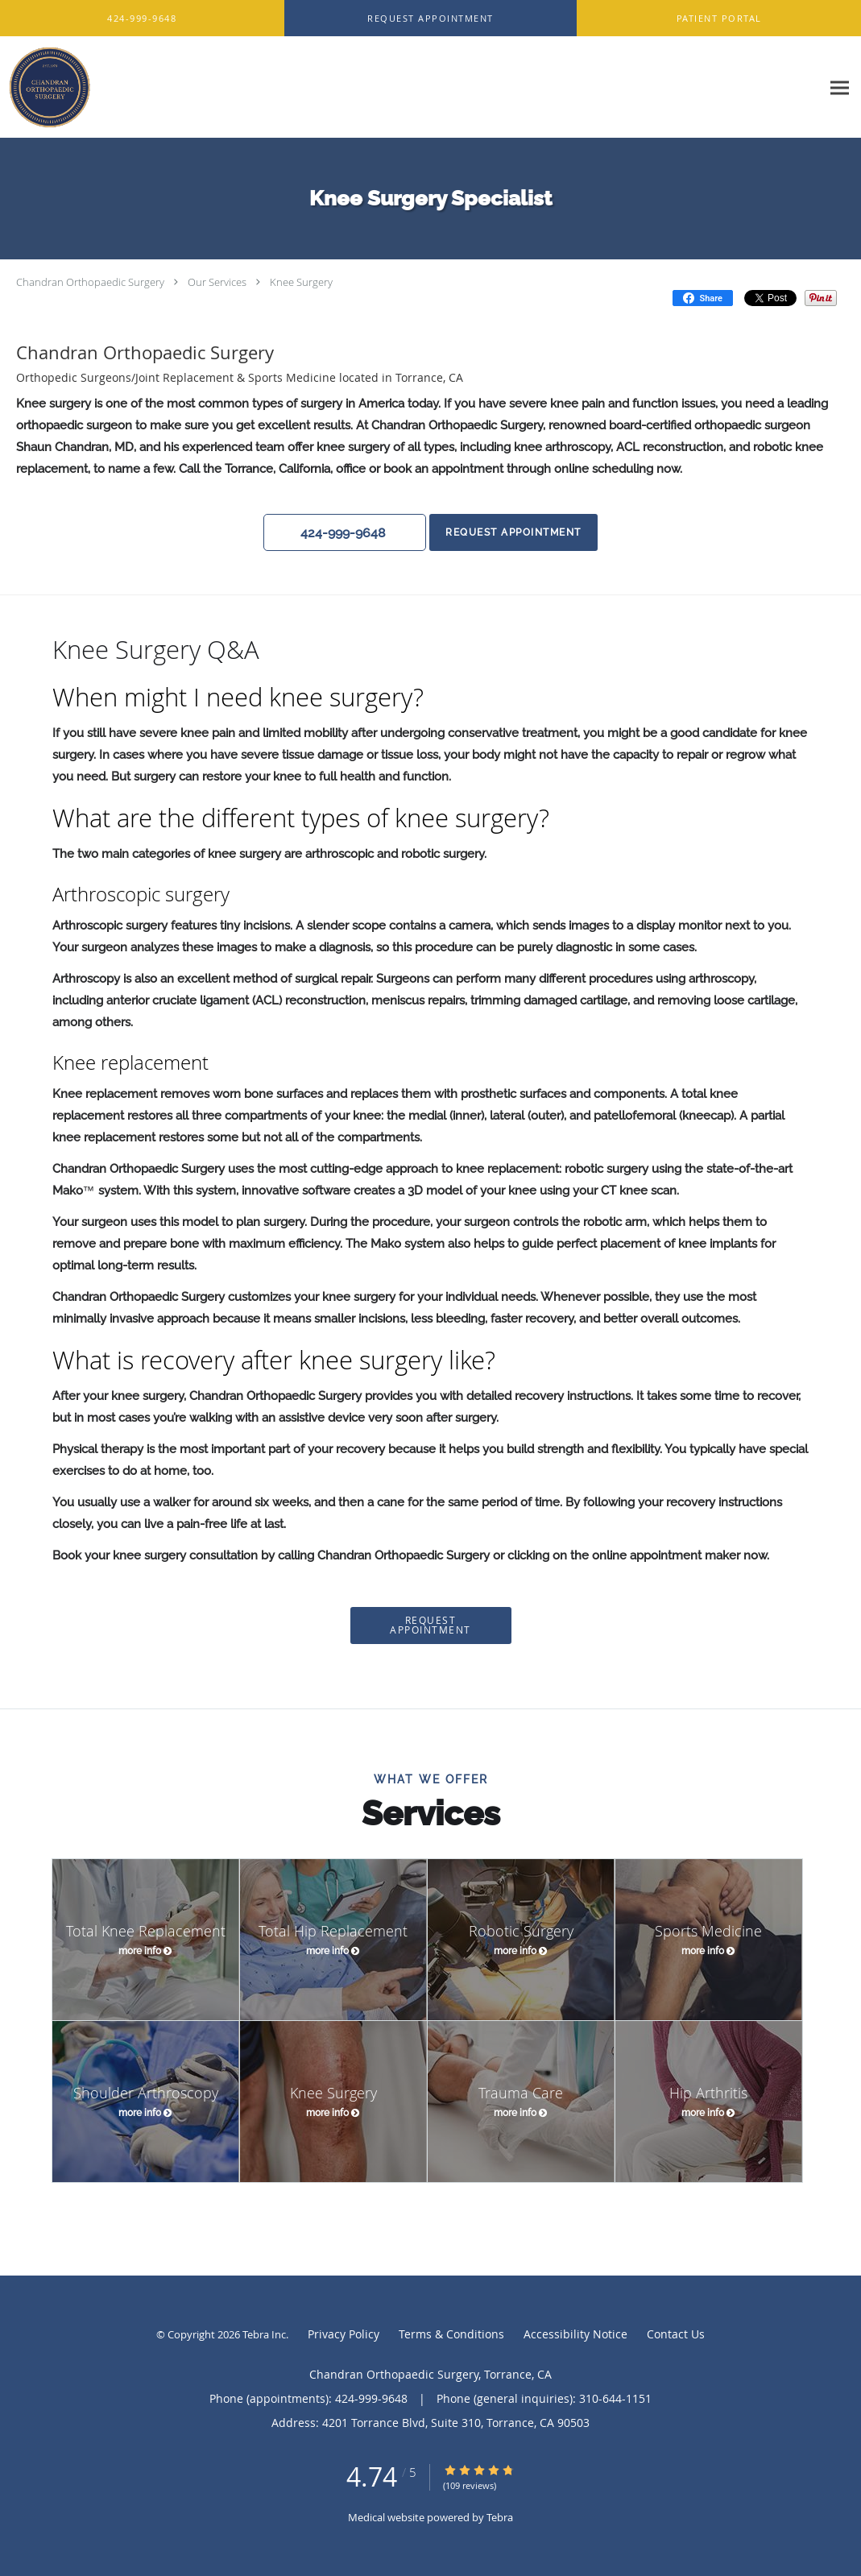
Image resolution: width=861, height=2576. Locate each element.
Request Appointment (513, 532)
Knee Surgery (301, 282)
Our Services (217, 282)
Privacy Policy (343, 2334)
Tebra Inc (264, 2334)
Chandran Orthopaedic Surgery (90, 282)
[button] (430, 18)
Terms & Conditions (451, 2334)
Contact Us (676, 2334)
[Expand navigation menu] (840, 87)
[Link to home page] (46, 87)
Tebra (499, 2517)
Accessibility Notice (575, 2334)
